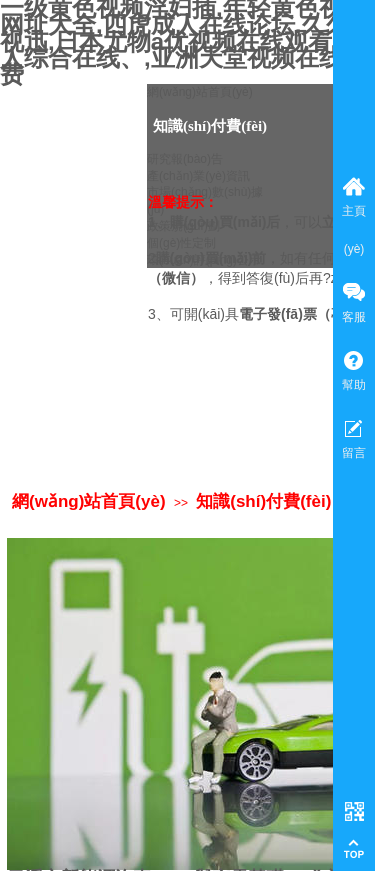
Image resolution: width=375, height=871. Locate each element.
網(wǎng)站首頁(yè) (89, 501)
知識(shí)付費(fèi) (263, 501)
